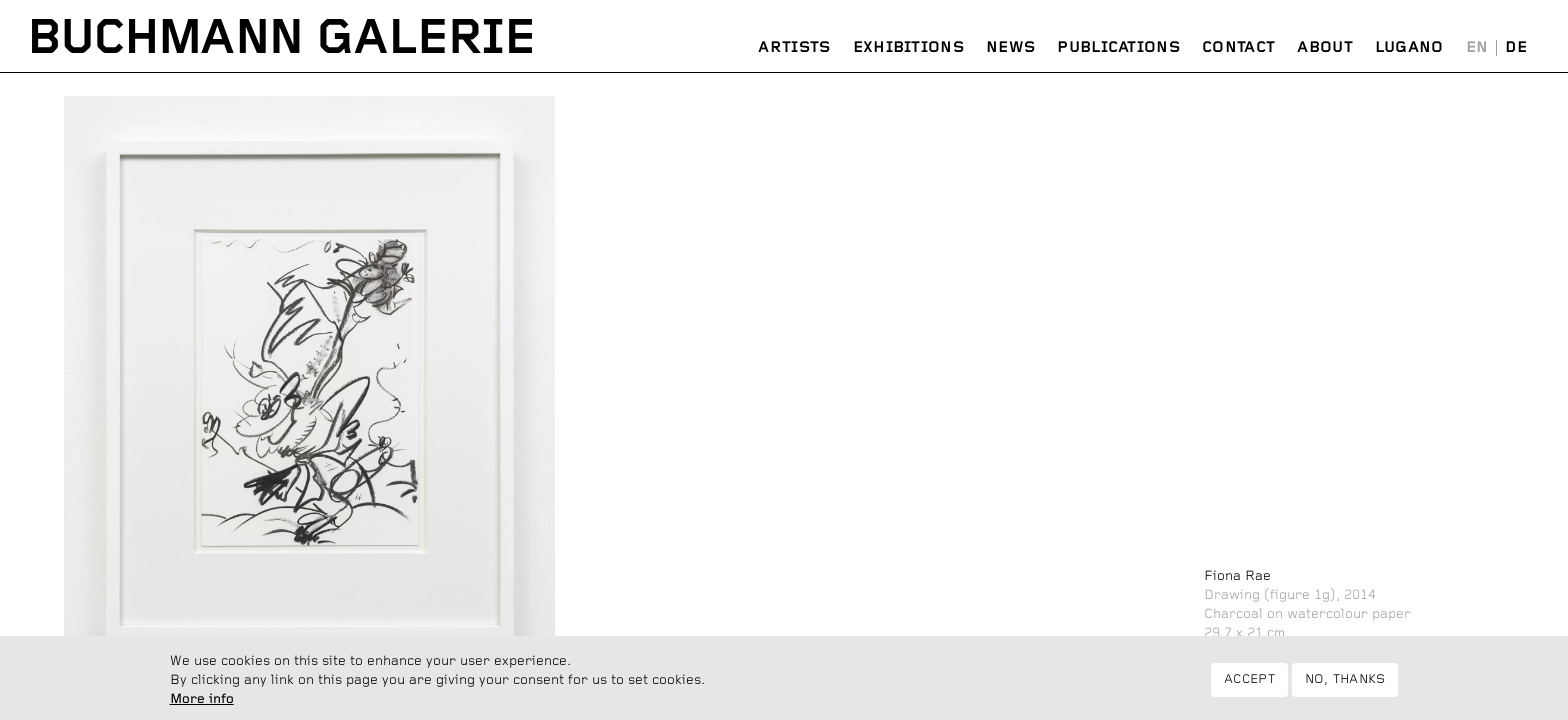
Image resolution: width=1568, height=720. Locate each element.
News (1010, 47)
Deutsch (1516, 48)
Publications (1118, 47)
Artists (794, 47)
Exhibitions (908, 47)
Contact (1238, 47)
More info (202, 703)
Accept (1249, 684)
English (1477, 48)
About (1325, 47)
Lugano (1409, 47)
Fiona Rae (1237, 576)
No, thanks (1345, 684)
